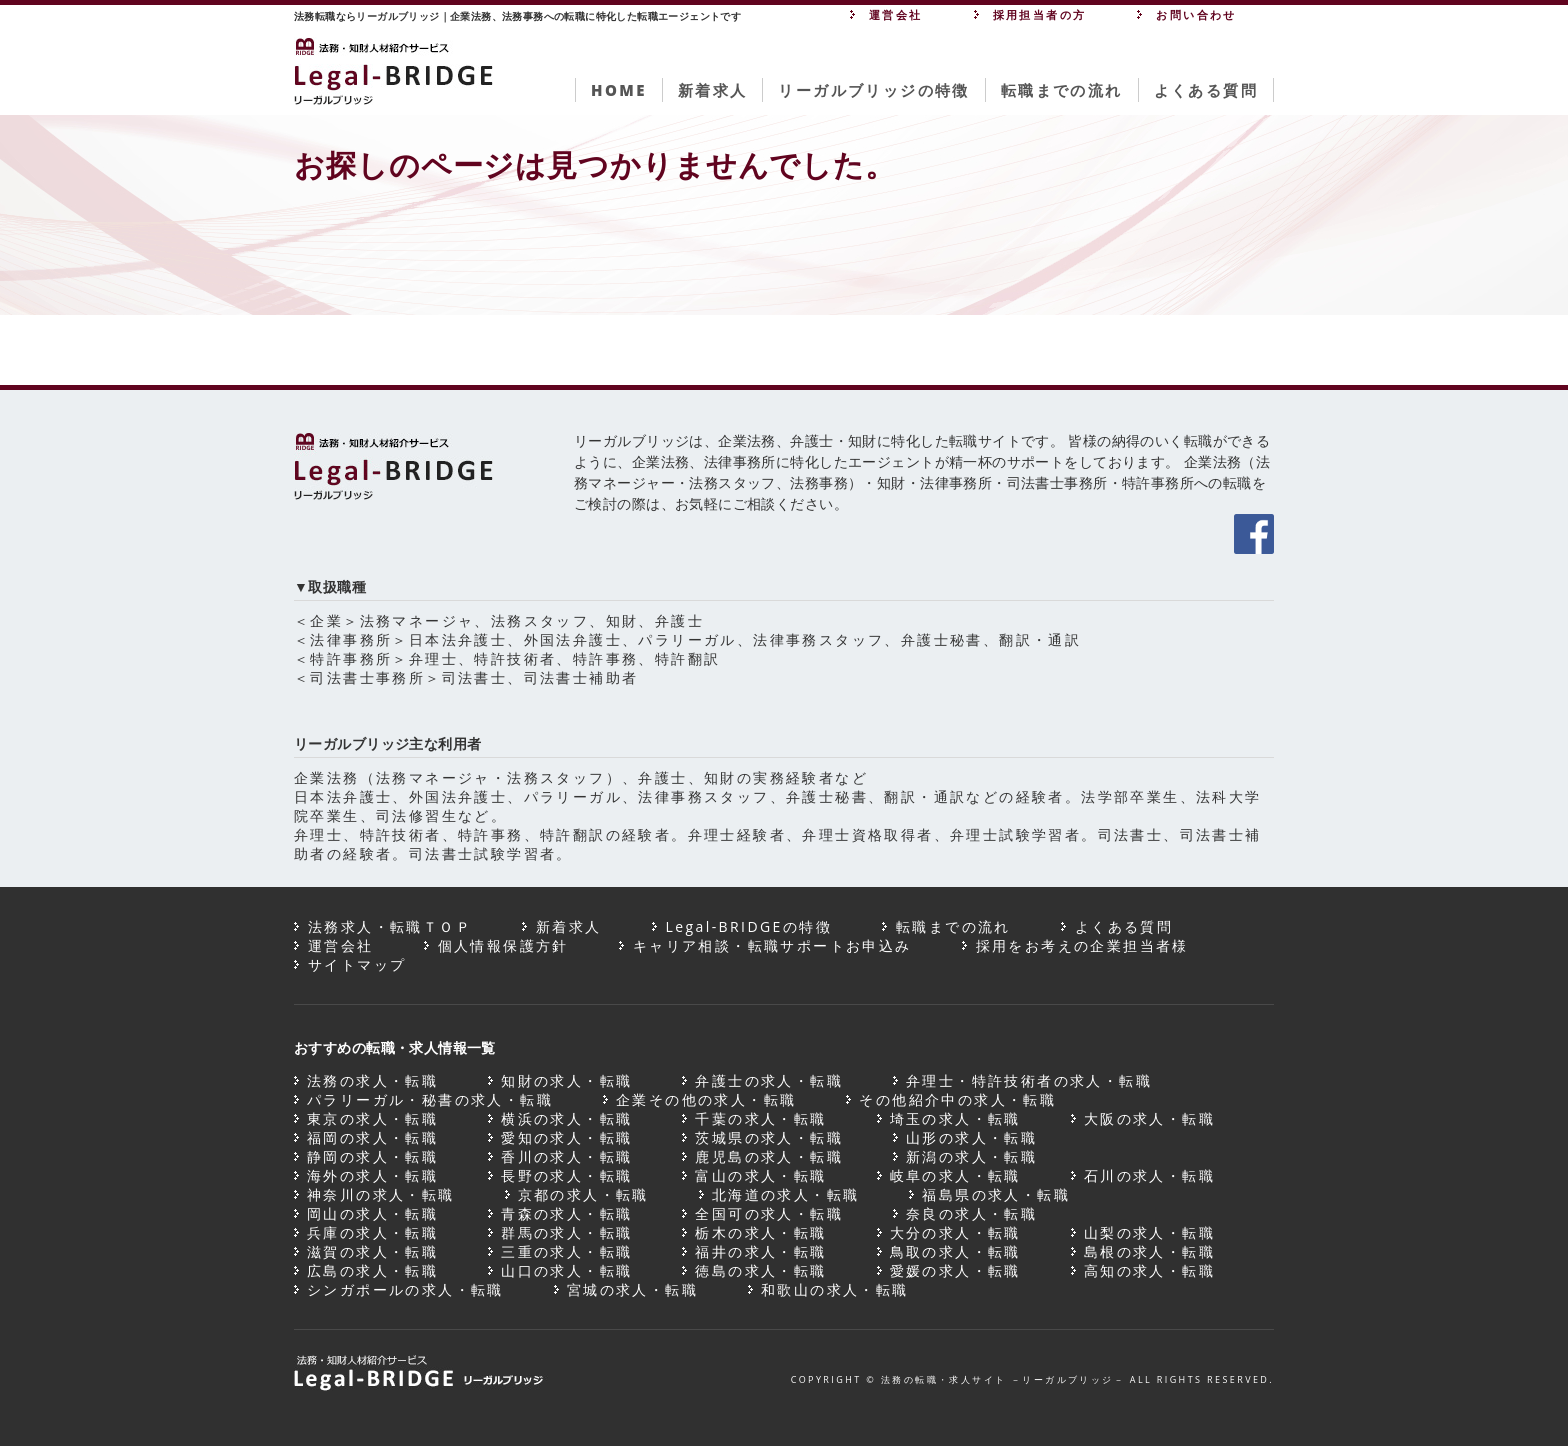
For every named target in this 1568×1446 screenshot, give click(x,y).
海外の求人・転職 (372, 1175)
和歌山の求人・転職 (835, 1289)
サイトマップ (357, 964)
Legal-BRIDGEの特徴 (749, 926)
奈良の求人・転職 (971, 1213)
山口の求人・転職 (566, 1270)
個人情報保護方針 (503, 945)
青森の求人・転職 (566, 1213)
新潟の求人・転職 (971, 1156)
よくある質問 (1206, 90)
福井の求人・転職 (760, 1251)
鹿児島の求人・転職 (769, 1156)
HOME (619, 90)
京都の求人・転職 (583, 1194)
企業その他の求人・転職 (706, 1099)
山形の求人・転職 (971, 1137)
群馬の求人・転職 (566, 1232)
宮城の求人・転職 (632, 1289)
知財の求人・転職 (566, 1080)
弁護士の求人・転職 (769, 1080)
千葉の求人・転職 (760, 1118)
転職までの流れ (1062, 90)
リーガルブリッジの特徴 (873, 90)
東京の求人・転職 (372, 1118)
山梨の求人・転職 (1149, 1232)
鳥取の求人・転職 (955, 1251)
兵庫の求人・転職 (372, 1232)
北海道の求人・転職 (786, 1194)
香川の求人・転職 (566, 1156)
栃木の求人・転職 (760, 1232)
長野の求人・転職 (566, 1175)
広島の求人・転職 (372, 1270)
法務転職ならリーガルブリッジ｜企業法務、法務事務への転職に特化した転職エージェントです (517, 16)
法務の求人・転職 (372, 1080)
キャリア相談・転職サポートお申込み (772, 945)
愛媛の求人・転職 (955, 1270)
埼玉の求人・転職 (955, 1118)
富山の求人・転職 (760, 1175)
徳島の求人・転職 (760, 1270)
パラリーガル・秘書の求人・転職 (430, 1099)
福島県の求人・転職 (996, 1194)
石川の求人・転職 (1149, 1175)
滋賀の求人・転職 (372, 1251)
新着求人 (713, 90)
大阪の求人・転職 (1149, 1118)
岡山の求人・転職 (372, 1213)
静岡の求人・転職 (372, 1156)
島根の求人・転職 (1149, 1251)
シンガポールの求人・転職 (405, 1289)
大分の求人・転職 (955, 1232)
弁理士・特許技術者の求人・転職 (1029, 1080)
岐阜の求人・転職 (955, 1175)
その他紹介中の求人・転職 (957, 1099)
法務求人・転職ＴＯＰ (390, 926)
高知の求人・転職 (1149, 1270)
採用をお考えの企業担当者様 (1082, 945)
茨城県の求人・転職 (769, 1137)
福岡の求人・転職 (372, 1137)
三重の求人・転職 (566, 1251)
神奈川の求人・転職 (381, 1194)
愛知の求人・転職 (566, 1137)
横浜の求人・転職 (566, 1118)
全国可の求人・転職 (769, 1213)
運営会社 (341, 945)
